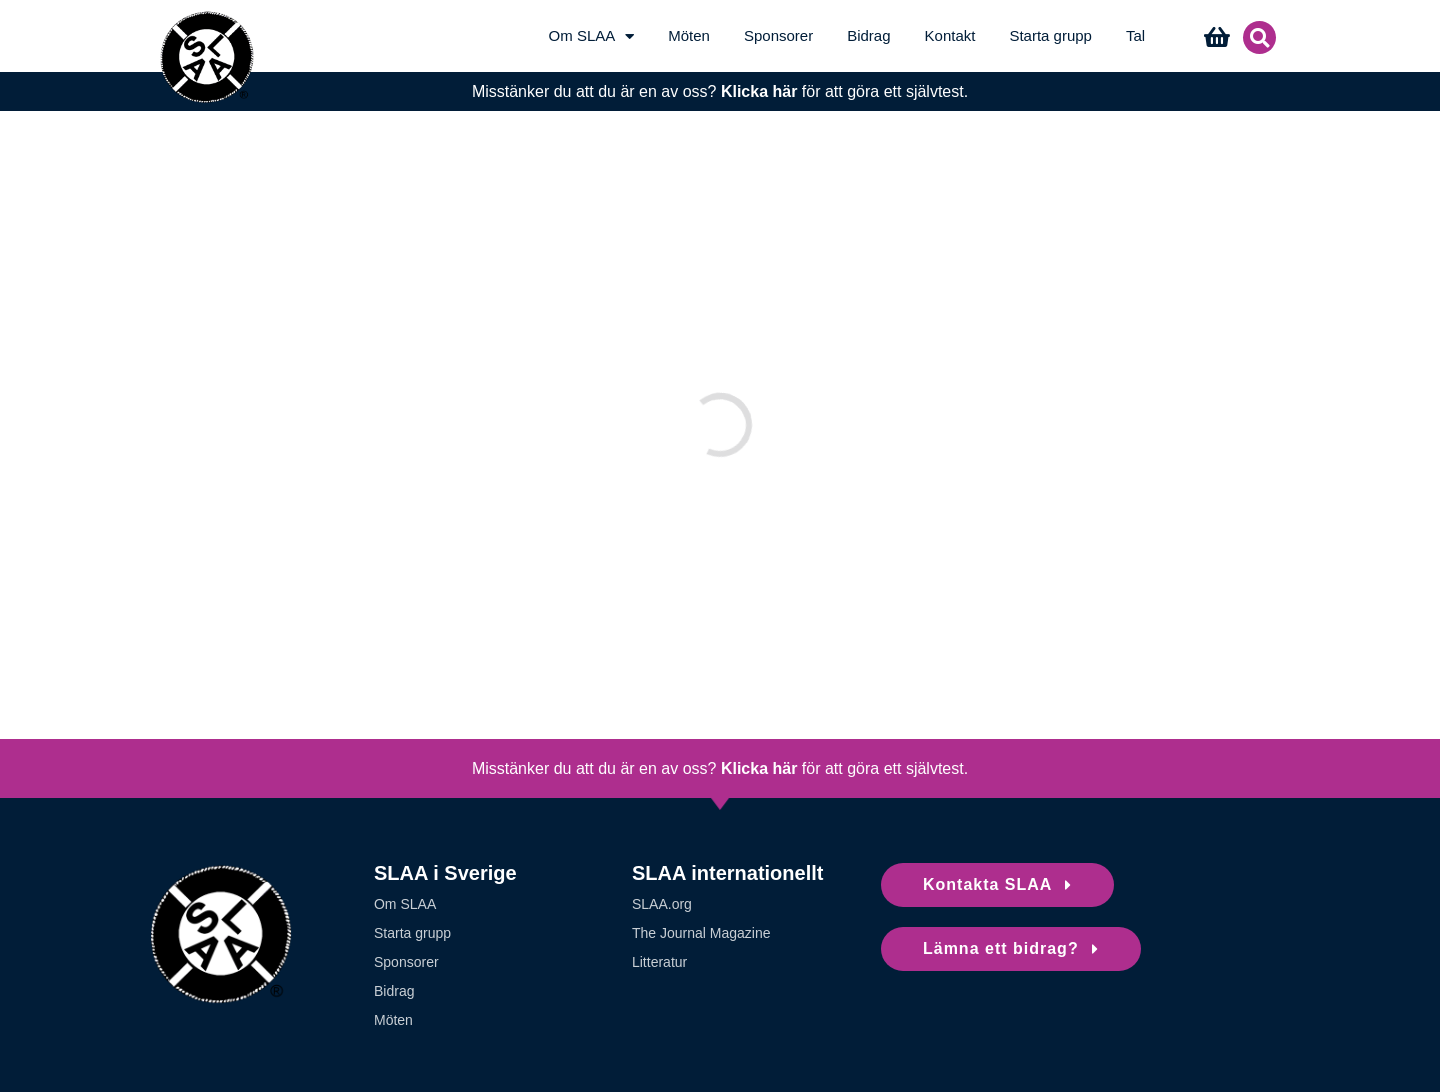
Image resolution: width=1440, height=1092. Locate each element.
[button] (1259, 37)
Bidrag (868, 35)
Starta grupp (1050, 35)
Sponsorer (778, 35)
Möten (689, 35)
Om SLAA (592, 36)
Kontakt (950, 35)
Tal (1135, 35)
